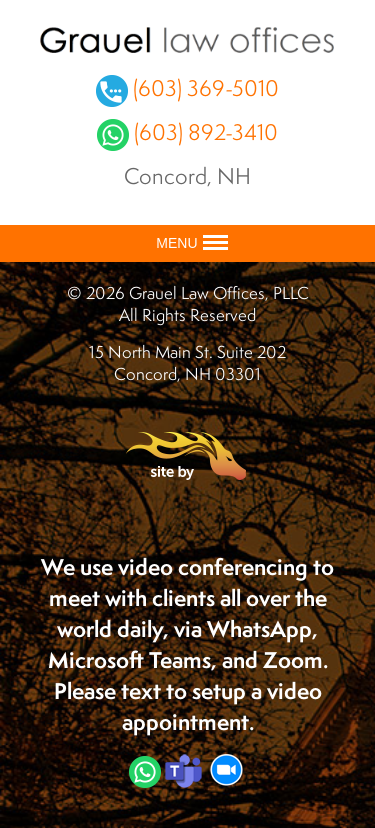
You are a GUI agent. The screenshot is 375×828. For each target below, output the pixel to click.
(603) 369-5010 (187, 87)
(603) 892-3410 (187, 131)
